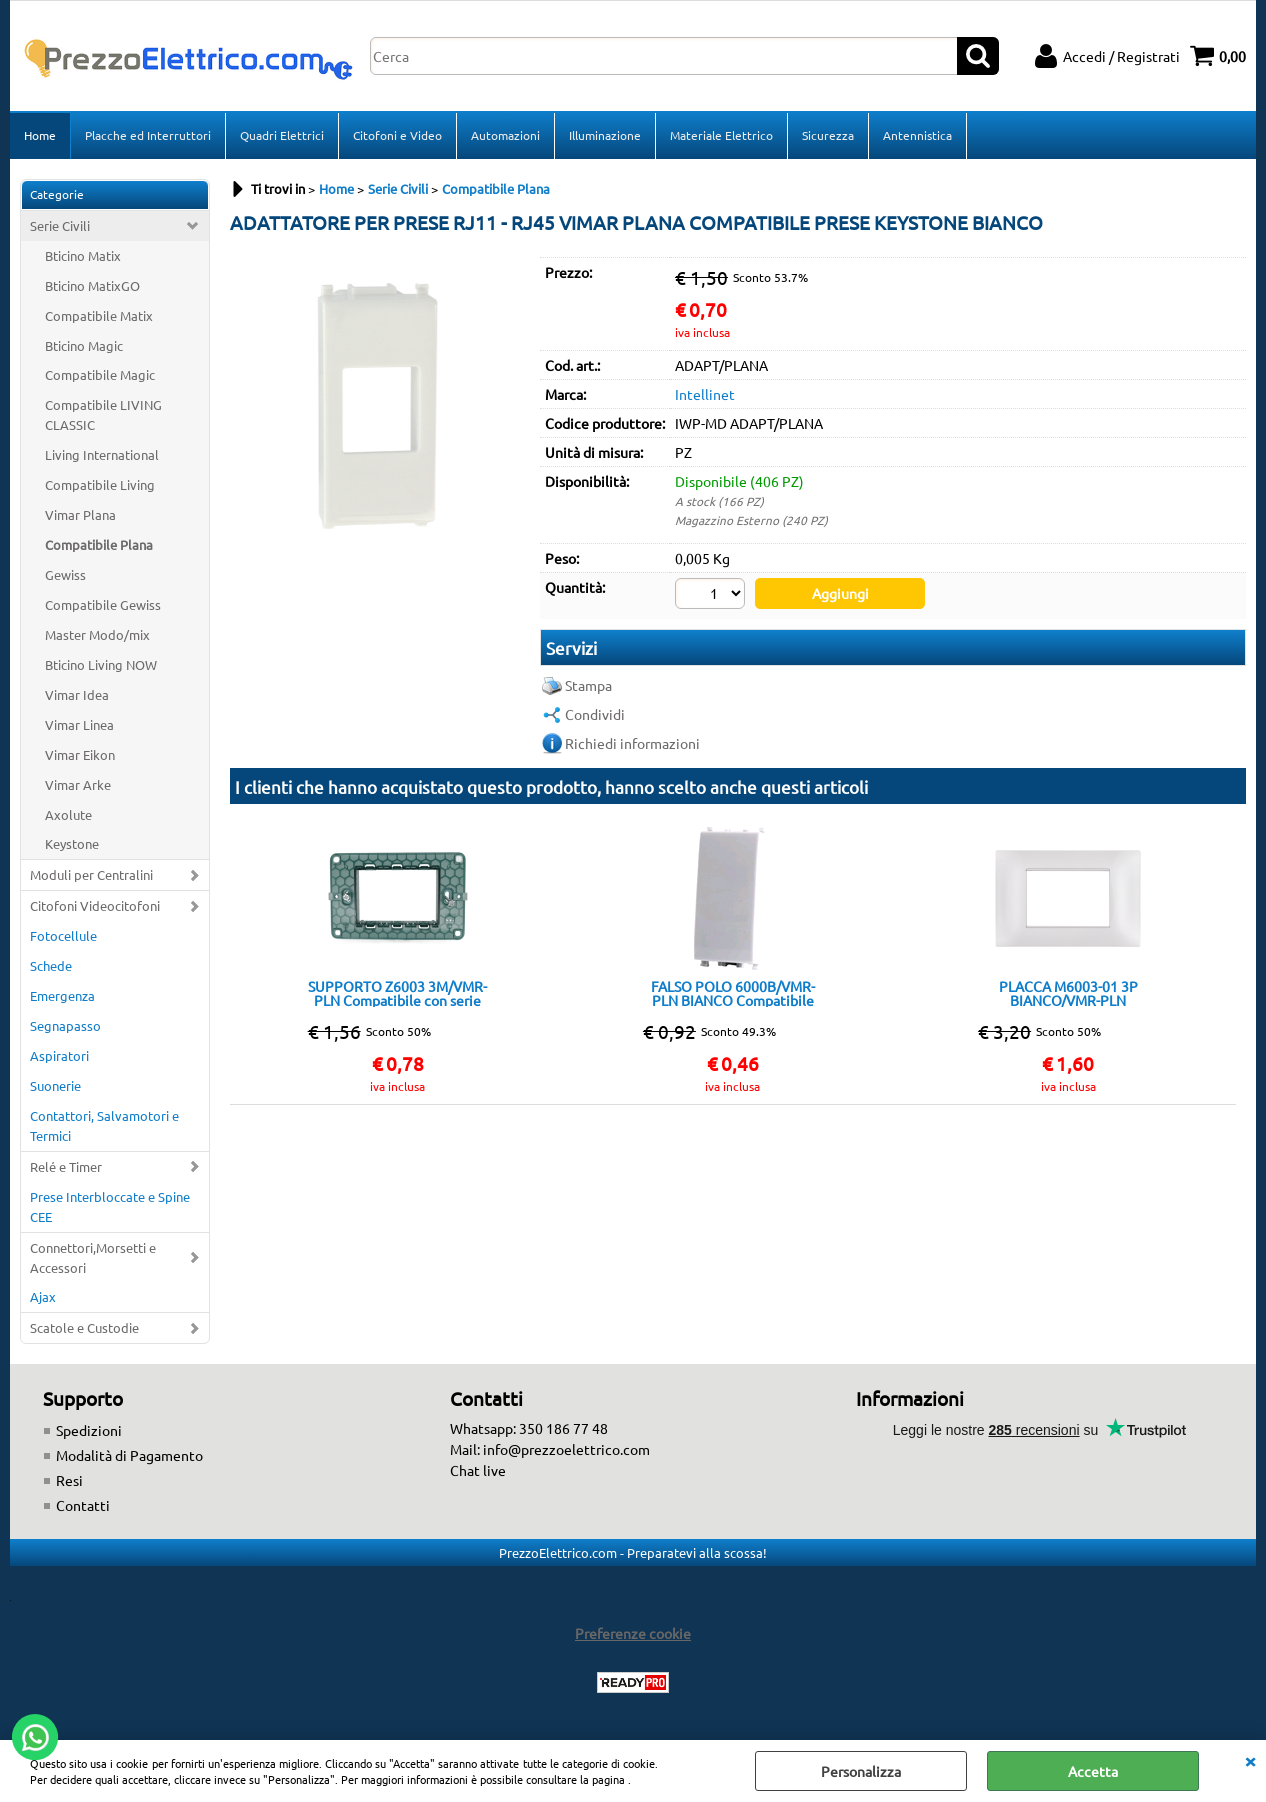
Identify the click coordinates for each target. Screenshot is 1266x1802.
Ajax (43, 1296)
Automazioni (505, 135)
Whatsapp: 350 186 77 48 (529, 1428)
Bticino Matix (83, 255)
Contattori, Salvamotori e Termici (104, 1125)
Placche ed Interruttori (148, 135)
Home (40, 135)
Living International (102, 454)
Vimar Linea (79, 724)
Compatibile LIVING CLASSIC (103, 414)
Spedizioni (89, 1430)
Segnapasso (65, 1025)
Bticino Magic (84, 345)
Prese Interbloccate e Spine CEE (110, 1206)
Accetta (1093, 1771)
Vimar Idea (77, 694)
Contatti (83, 1505)
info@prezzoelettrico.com (566, 1449)
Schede (51, 965)
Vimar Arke (78, 784)
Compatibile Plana (99, 544)
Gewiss (65, 574)
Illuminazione (605, 135)
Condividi (595, 714)
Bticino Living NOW (101, 664)
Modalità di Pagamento (129, 1455)
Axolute (68, 814)
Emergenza (62, 995)
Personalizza (861, 1771)
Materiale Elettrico (721, 135)
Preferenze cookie (633, 1633)
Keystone (72, 843)
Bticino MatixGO (92, 285)
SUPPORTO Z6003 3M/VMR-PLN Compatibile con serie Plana (397, 993)
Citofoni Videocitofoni (95, 905)
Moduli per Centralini (91, 874)
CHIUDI (1250, 1760)
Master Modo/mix (97, 634)
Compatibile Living (100, 484)
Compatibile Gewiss (103, 604)
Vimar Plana (80, 514)
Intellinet (705, 394)
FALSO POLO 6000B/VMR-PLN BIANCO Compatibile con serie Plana (733, 993)
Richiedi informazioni (632, 743)
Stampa (588, 685)
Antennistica (917, 135)
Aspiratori (59, 1055)
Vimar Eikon (80, 754)
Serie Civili (60, 225)
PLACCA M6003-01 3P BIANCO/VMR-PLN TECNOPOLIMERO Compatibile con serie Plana (1068, 993)
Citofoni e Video (397, 135)
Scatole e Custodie (84, 1327)
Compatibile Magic (100, 374)
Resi (69, 1480)
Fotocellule (63, 935)
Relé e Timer (66, 1166)
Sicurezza (828, 135)
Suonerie (55, 1085)
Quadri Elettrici (282, 135)
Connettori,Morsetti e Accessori (93, 1257)
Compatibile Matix (99, 315)
